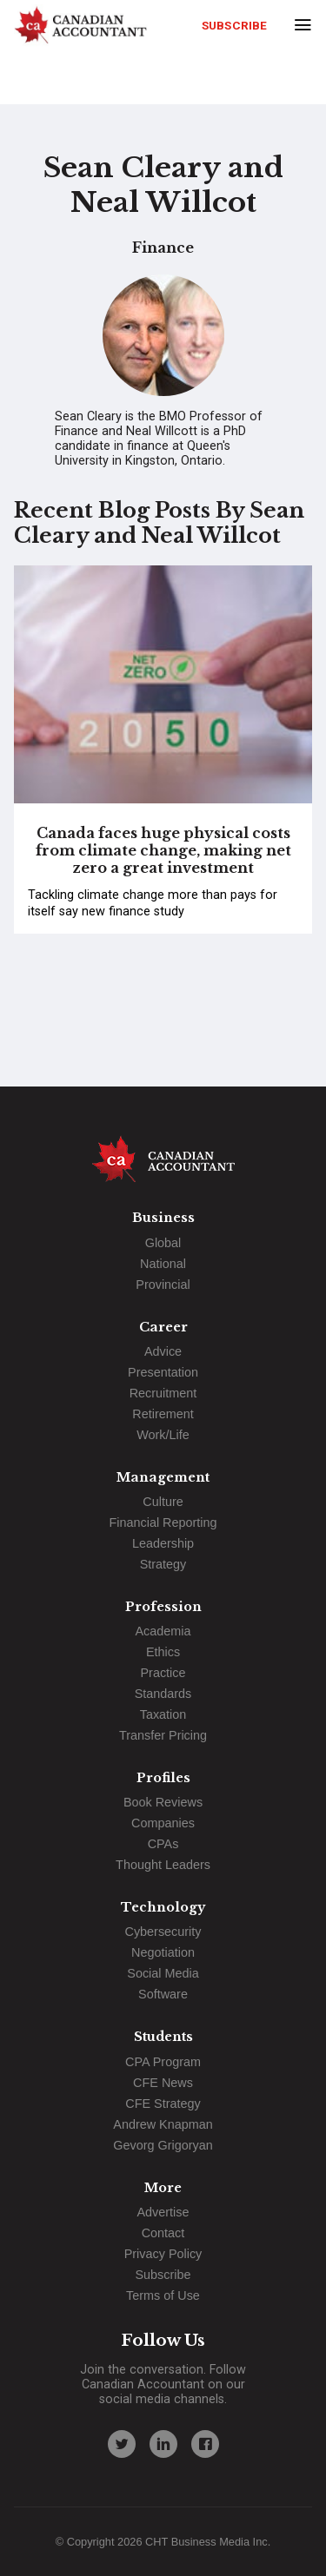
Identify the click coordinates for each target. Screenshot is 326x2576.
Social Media (162, 1973)
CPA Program (163, 2062)
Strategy (163, 1564)
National (163, 1264)
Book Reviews (163, 1802)
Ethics (163, 1652)
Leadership (163, 1543)
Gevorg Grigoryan (162, 2145)
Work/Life (163, 1435)
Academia (163, 1631)
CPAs (163, 1844)
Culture (163, 1502)
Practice (163, 1673)
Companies (163, 1823)
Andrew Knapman (162, 2124)
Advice (163, 1351)
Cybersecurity (163, 1932)
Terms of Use (163, 2295)
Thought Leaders (163, 1865)
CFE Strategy (162, 2103)
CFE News (163, 2083)
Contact (163, 2233)
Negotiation (163, 1952)
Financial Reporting (163, 1522)
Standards (163, 1694)
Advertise (163, 2212)
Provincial (163, 1284)
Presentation (163, 1372)
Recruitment (163, 1393)
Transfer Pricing (163, 1735)
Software (163, 1994)
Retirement (162, 1414)
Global (163, 1243)
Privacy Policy (163, 2254)
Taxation (163, 1714)
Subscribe (234, 25)
